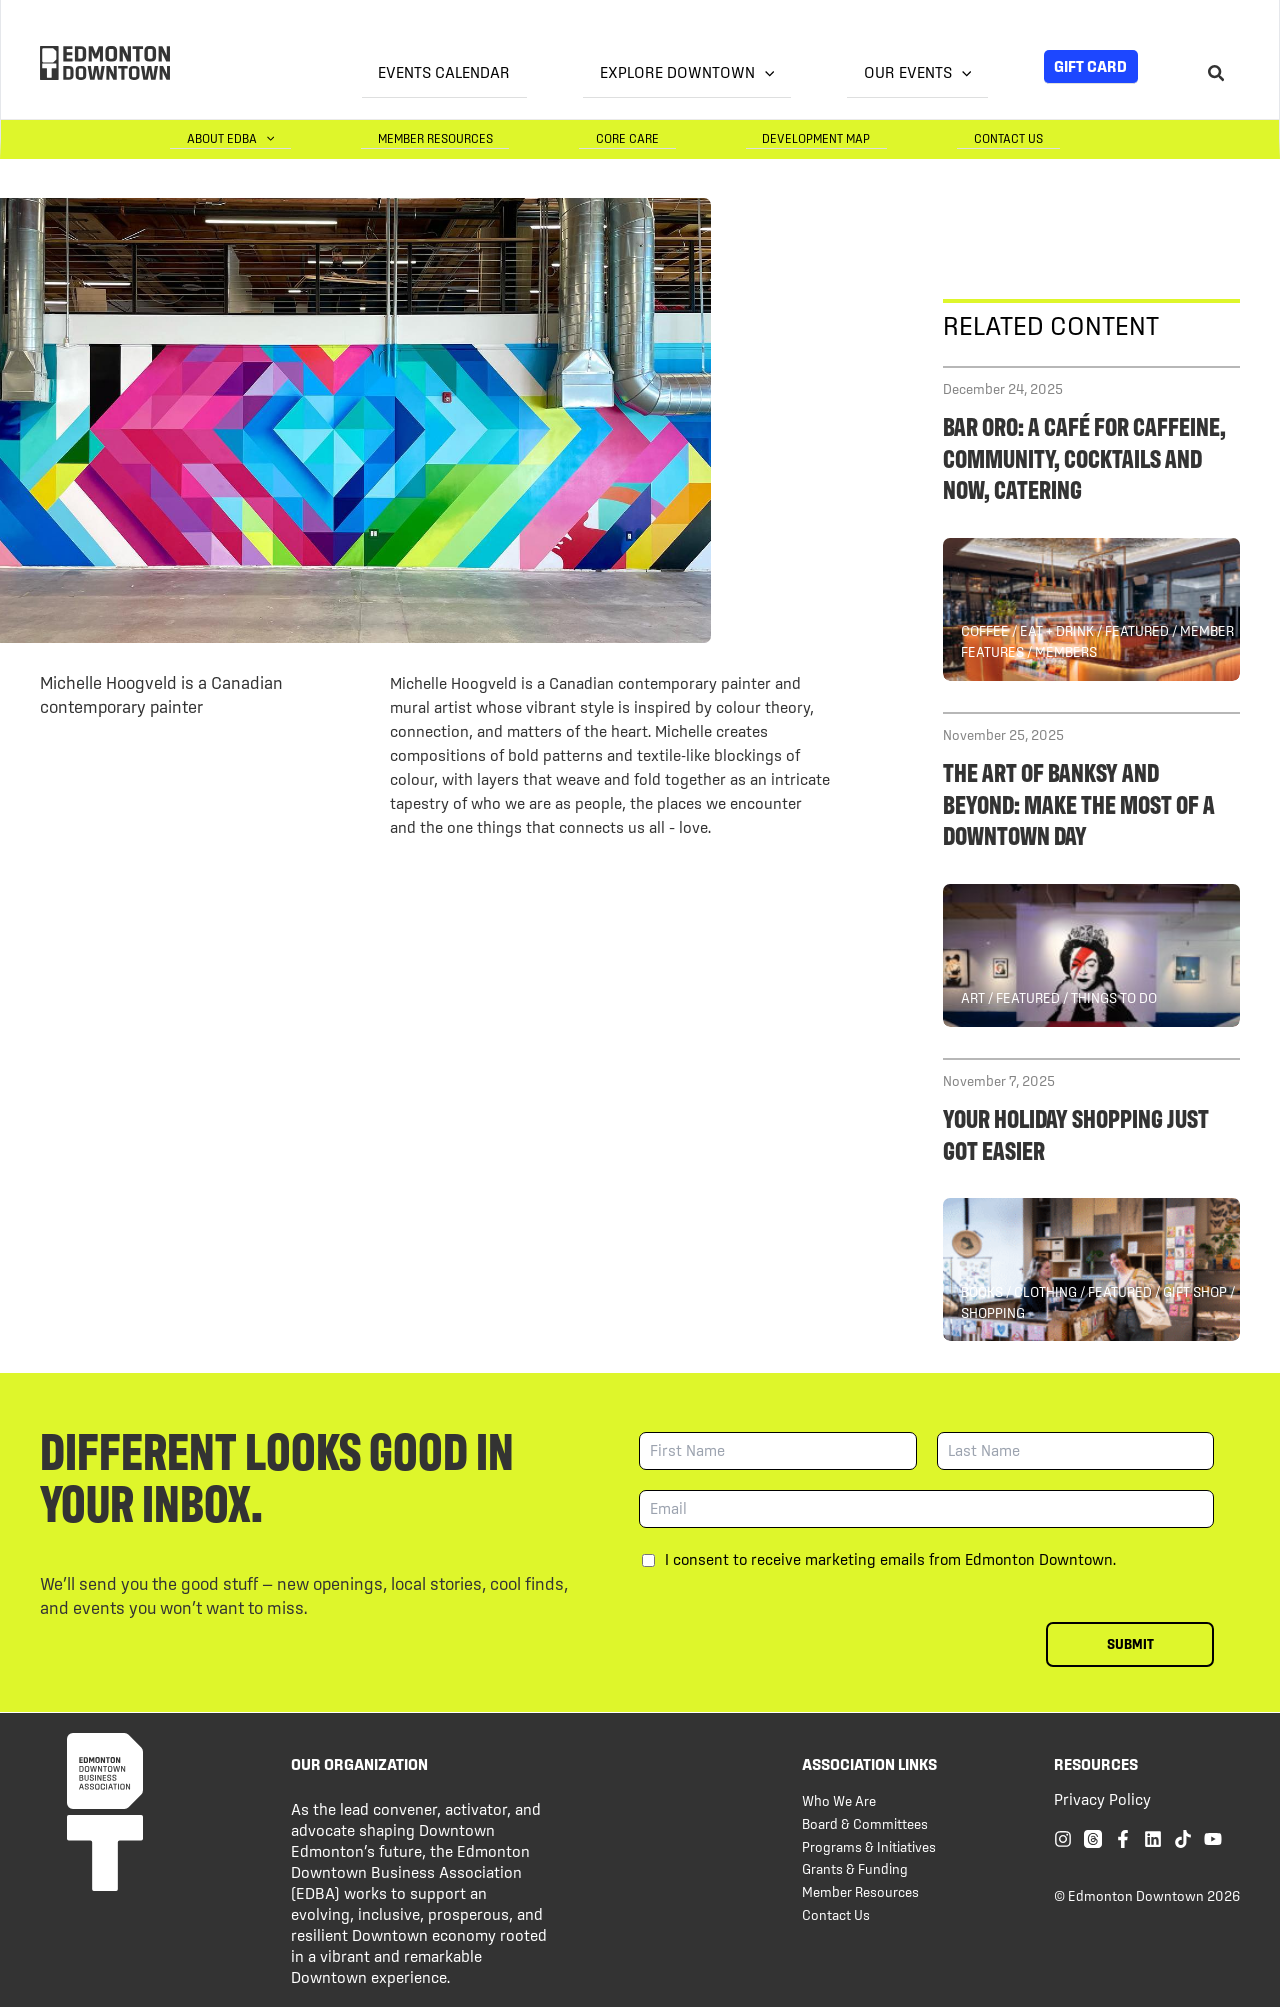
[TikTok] (1183, 1838)
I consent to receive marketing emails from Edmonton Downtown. (890, 1558)
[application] (814, 73)
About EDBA (380, 137)
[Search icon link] (1217, 75)
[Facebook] (1123, 1838)
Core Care (711, 137)
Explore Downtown (737, 72)
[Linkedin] (1153, 1838)
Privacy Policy (1102, 1798)
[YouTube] (1213, 1838)
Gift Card (1090, 66)
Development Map (867, 137)
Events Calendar (528, 72)
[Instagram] (1063, 1838)
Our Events (933, 72)
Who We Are (839, 1800)
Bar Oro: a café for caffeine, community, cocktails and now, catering (1084, 455)
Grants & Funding (855, 1868)
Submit (1130, 1643)
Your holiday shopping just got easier (1076, 1132)
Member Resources (552, 137)
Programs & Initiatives (869, 1846)
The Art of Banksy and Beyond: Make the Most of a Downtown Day (1079, 801)
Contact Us (1025, 137)
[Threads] (1093, 1838)
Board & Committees (865, 1823)
